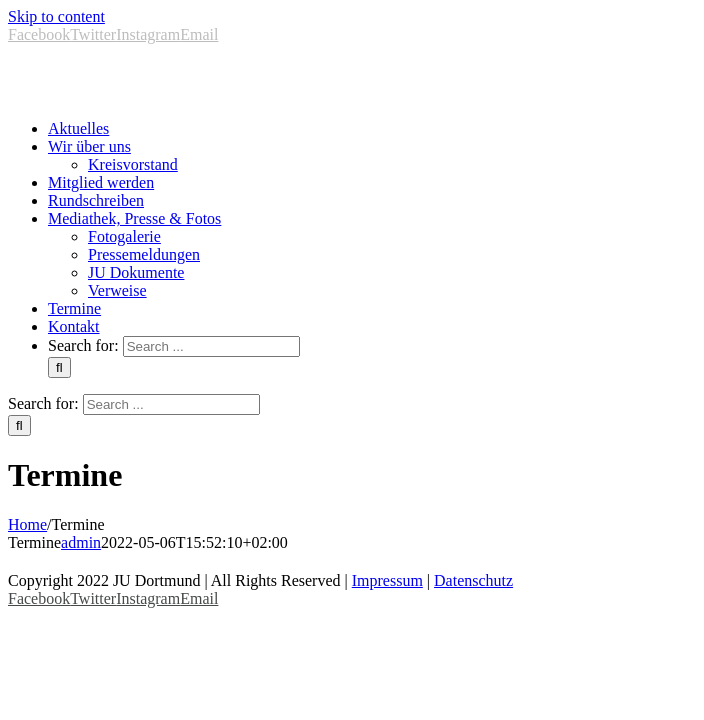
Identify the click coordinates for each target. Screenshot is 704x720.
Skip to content (56, 16)
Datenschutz (473, 580)
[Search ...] (211, 346)
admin (81, 542)
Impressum (387, 580)
